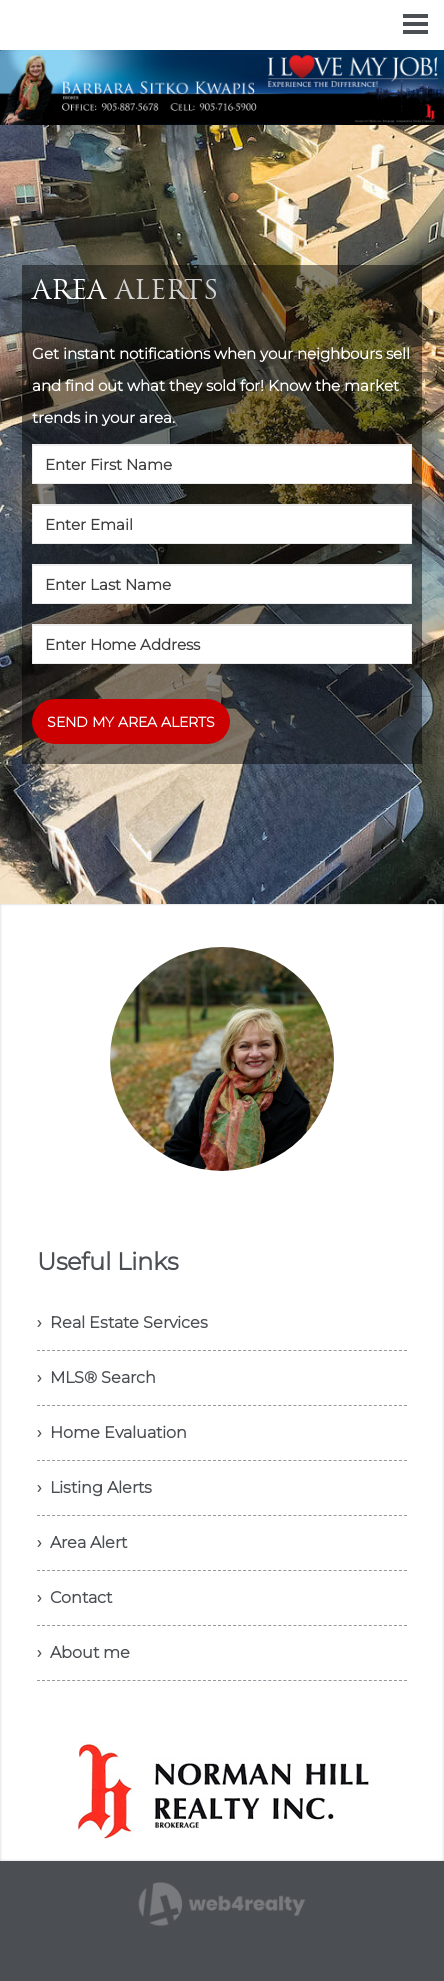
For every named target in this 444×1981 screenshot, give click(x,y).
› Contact (74, 1597)
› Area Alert (82, 1542)
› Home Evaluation (112, 1432)
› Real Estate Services (122, 1322)
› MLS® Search (96, 1377)
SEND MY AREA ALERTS (131, 722)
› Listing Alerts (94, 1487)
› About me (83, 1652)
